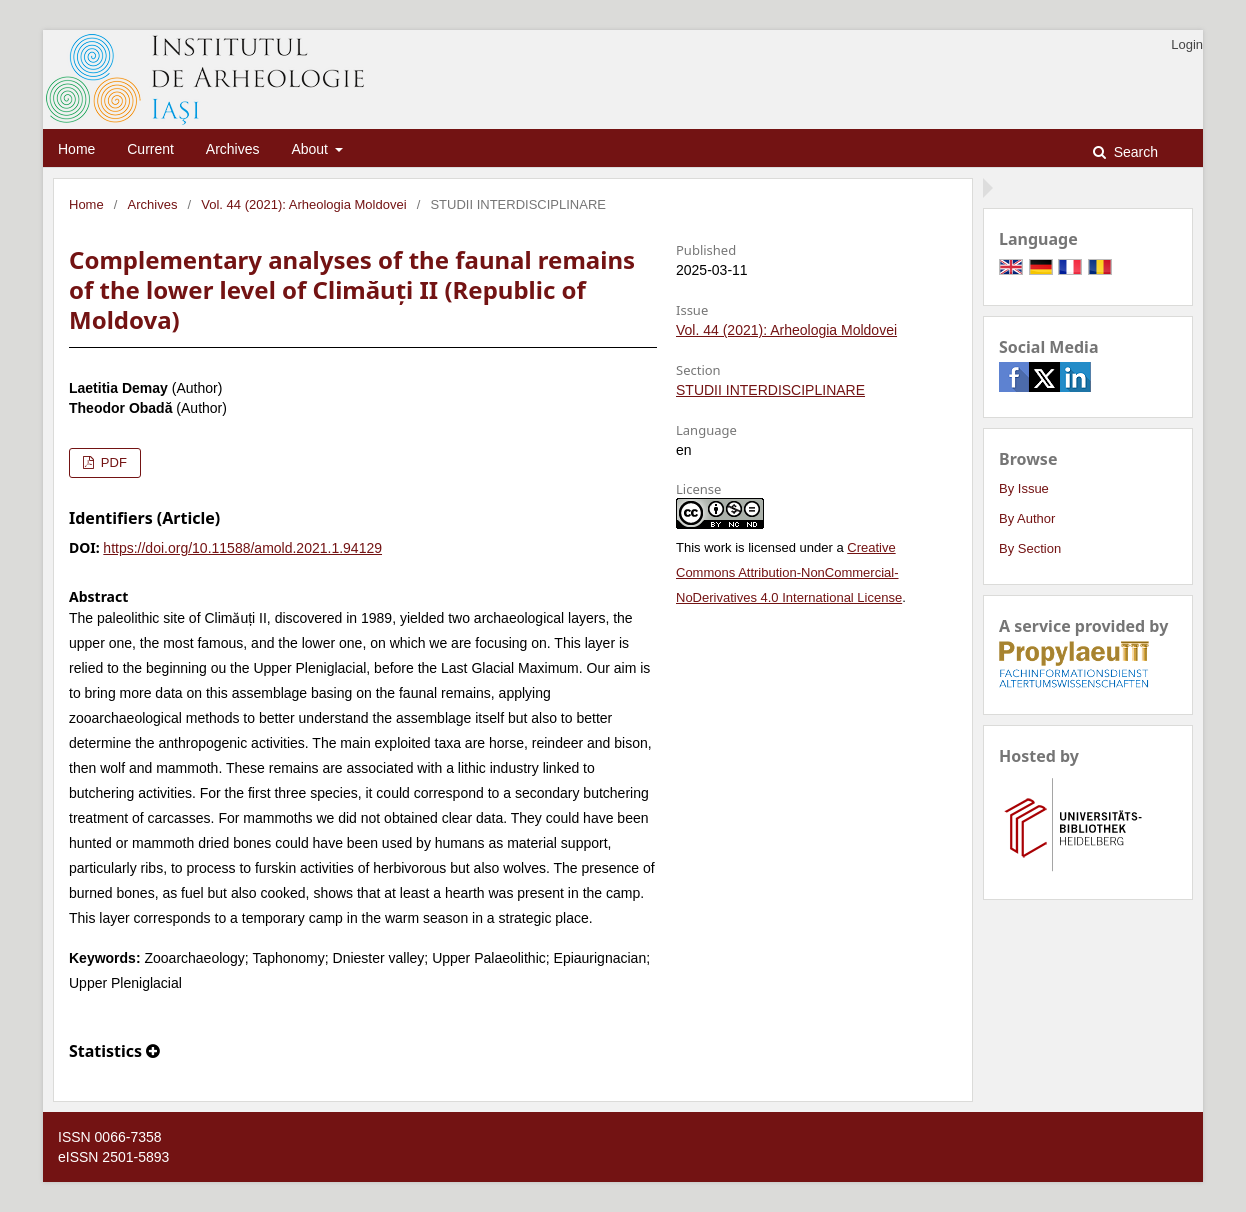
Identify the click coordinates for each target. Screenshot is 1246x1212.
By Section (1030, 548)
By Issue (1024, 488)
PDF (112, 462)
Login (1187, 44)
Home (76, 149)
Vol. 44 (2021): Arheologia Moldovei (303, 204)
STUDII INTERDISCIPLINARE (770, 390)
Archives (233, 149)
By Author (1027, 518)
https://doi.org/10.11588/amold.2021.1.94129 (242, 548)
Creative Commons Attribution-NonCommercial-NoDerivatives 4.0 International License (789, 572)
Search (1134, 152)
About (311, 149)
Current (150, 149)
